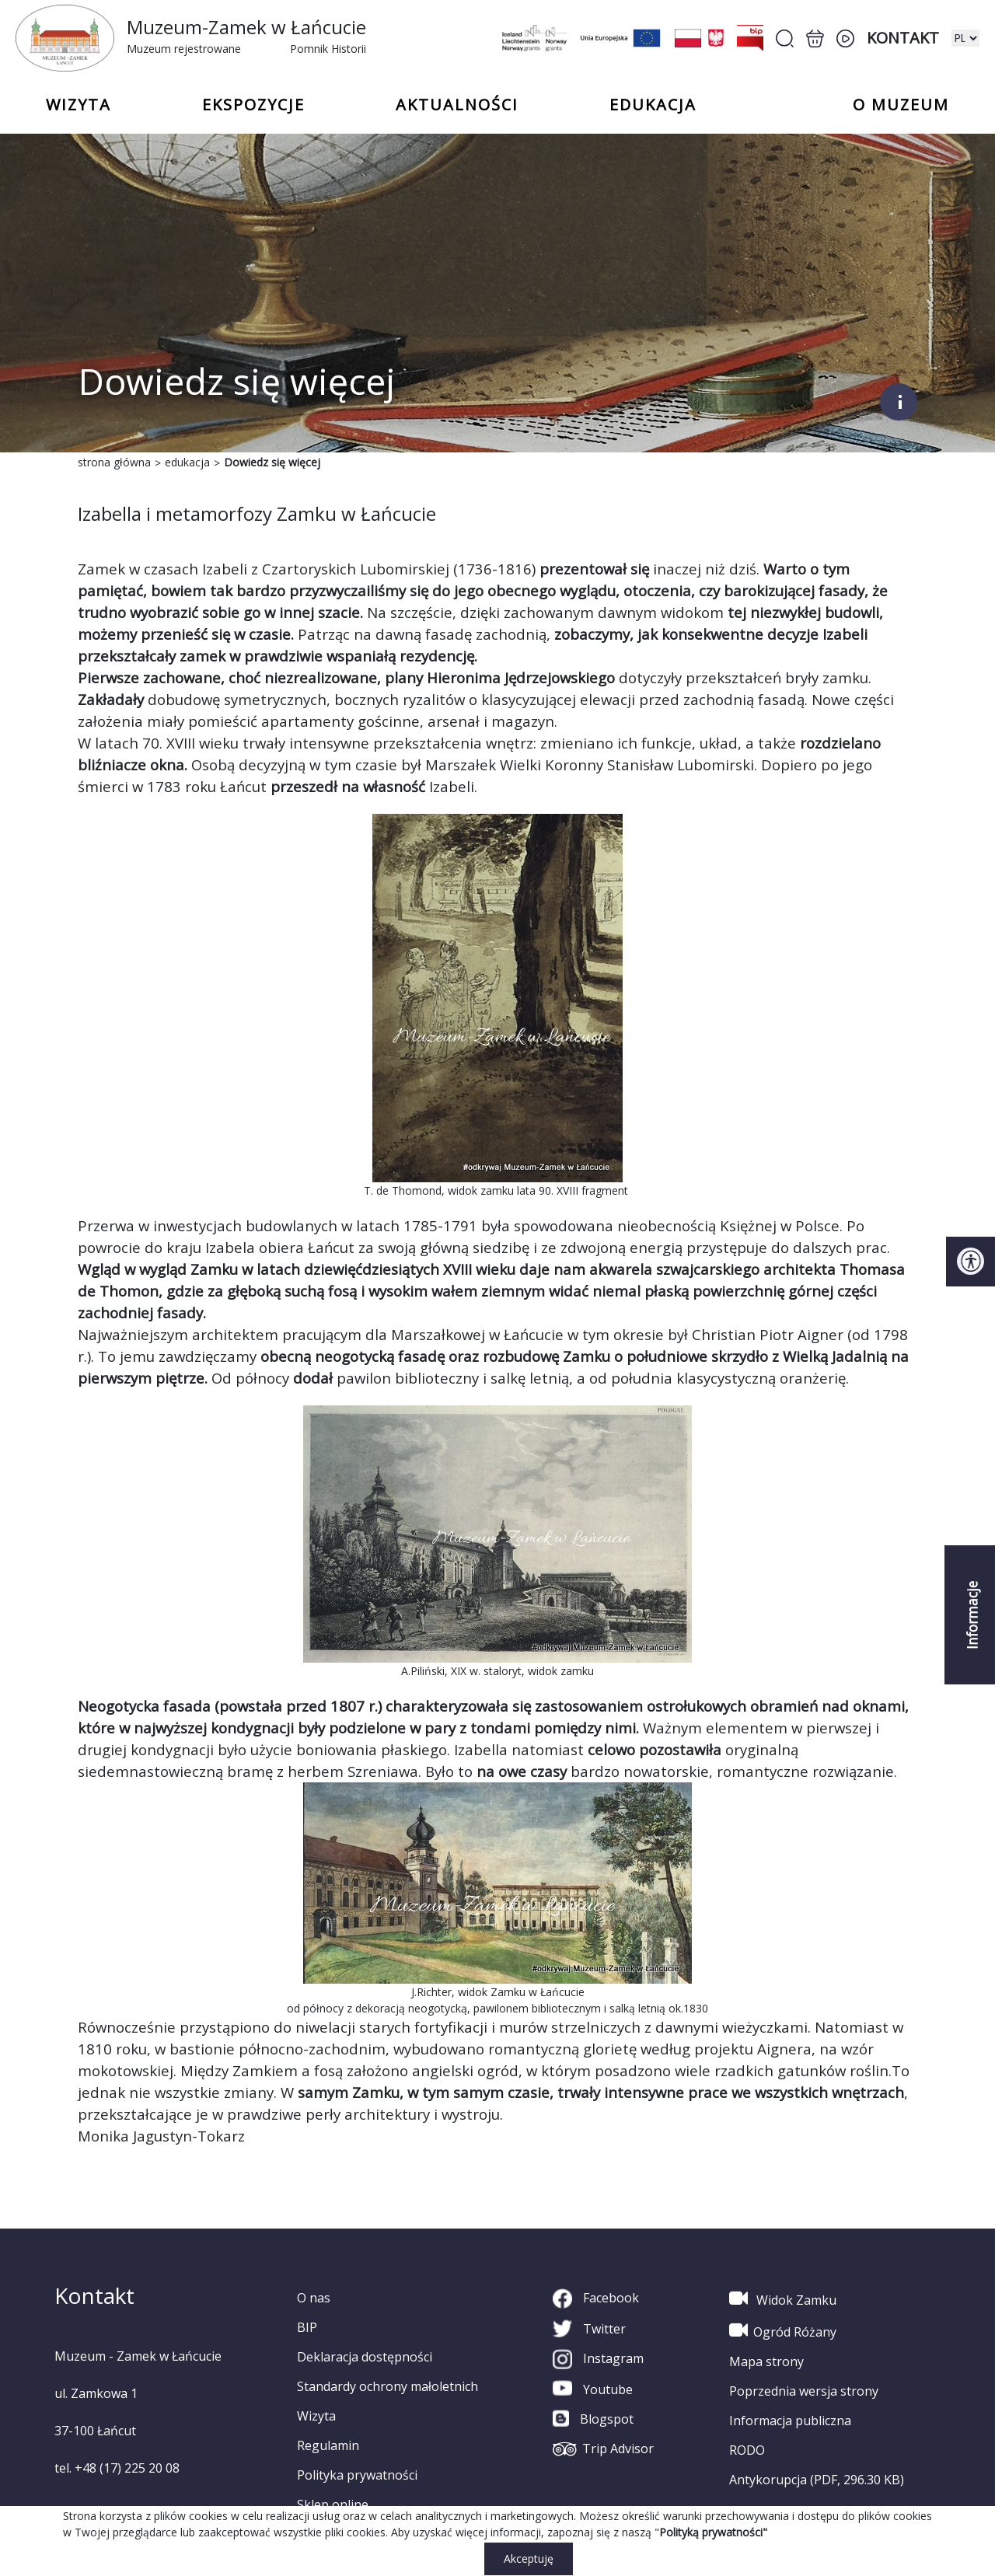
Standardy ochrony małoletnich (387, 2386)
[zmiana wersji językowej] (965, 38)
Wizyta (316, 2415)
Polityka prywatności (357, 2475)
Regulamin (328, 2445)
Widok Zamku (782, 2298)
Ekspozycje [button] (253, 105)
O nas (313, 2297)
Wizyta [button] (78, 105)
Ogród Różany (782, 2330)
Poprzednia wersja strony (803, 2391)
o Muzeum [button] (901, 105)
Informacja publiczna (790, 2420)
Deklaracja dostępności (364, 2356)
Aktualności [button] (457, 105)
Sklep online (332, 2504)
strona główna (114, 462)
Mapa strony (766, 2361)
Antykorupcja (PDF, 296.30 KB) (816, 2479)
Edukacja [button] (652, 105)
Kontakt (903, 37)
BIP (307, 2327)
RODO (747, 2450)
